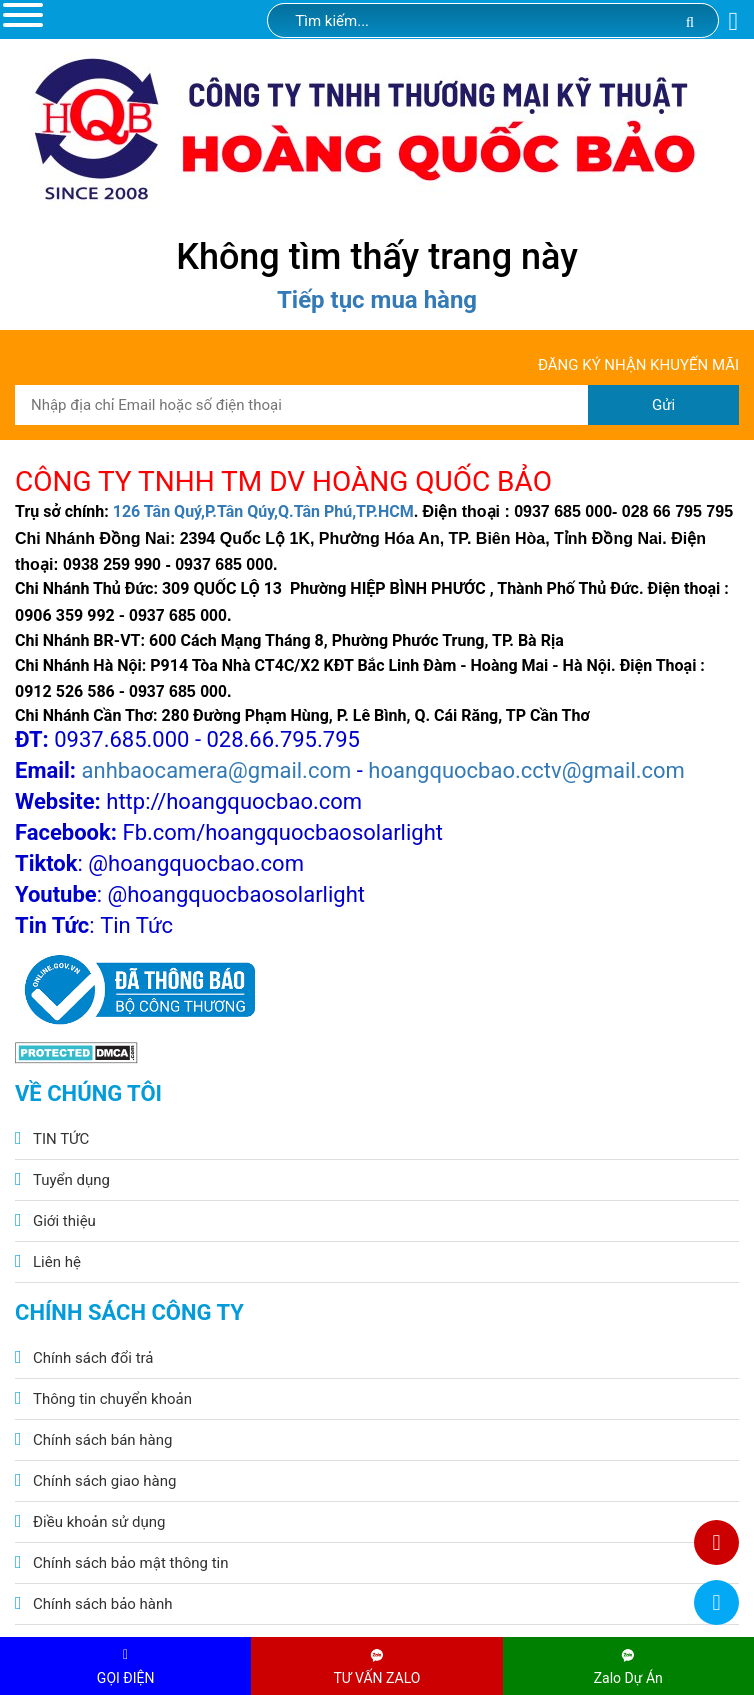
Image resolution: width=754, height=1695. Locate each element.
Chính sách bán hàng (102, 1440)
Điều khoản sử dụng (99, 1522)
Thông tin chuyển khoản (112, 1399)
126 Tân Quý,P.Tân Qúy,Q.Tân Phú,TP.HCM (263, 511)
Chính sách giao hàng (104, 1481)
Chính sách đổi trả (93, 1358)
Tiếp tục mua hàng (377, 300)
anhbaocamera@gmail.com (217, 770)
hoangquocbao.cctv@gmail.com (526, 770)
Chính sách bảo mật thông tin (131, 1563)
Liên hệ (57, 1262)
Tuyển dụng (71, 1180)
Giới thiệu (64, 1221)
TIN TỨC (61, 1139)
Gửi (663, 405)
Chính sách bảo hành (103, 1604)
